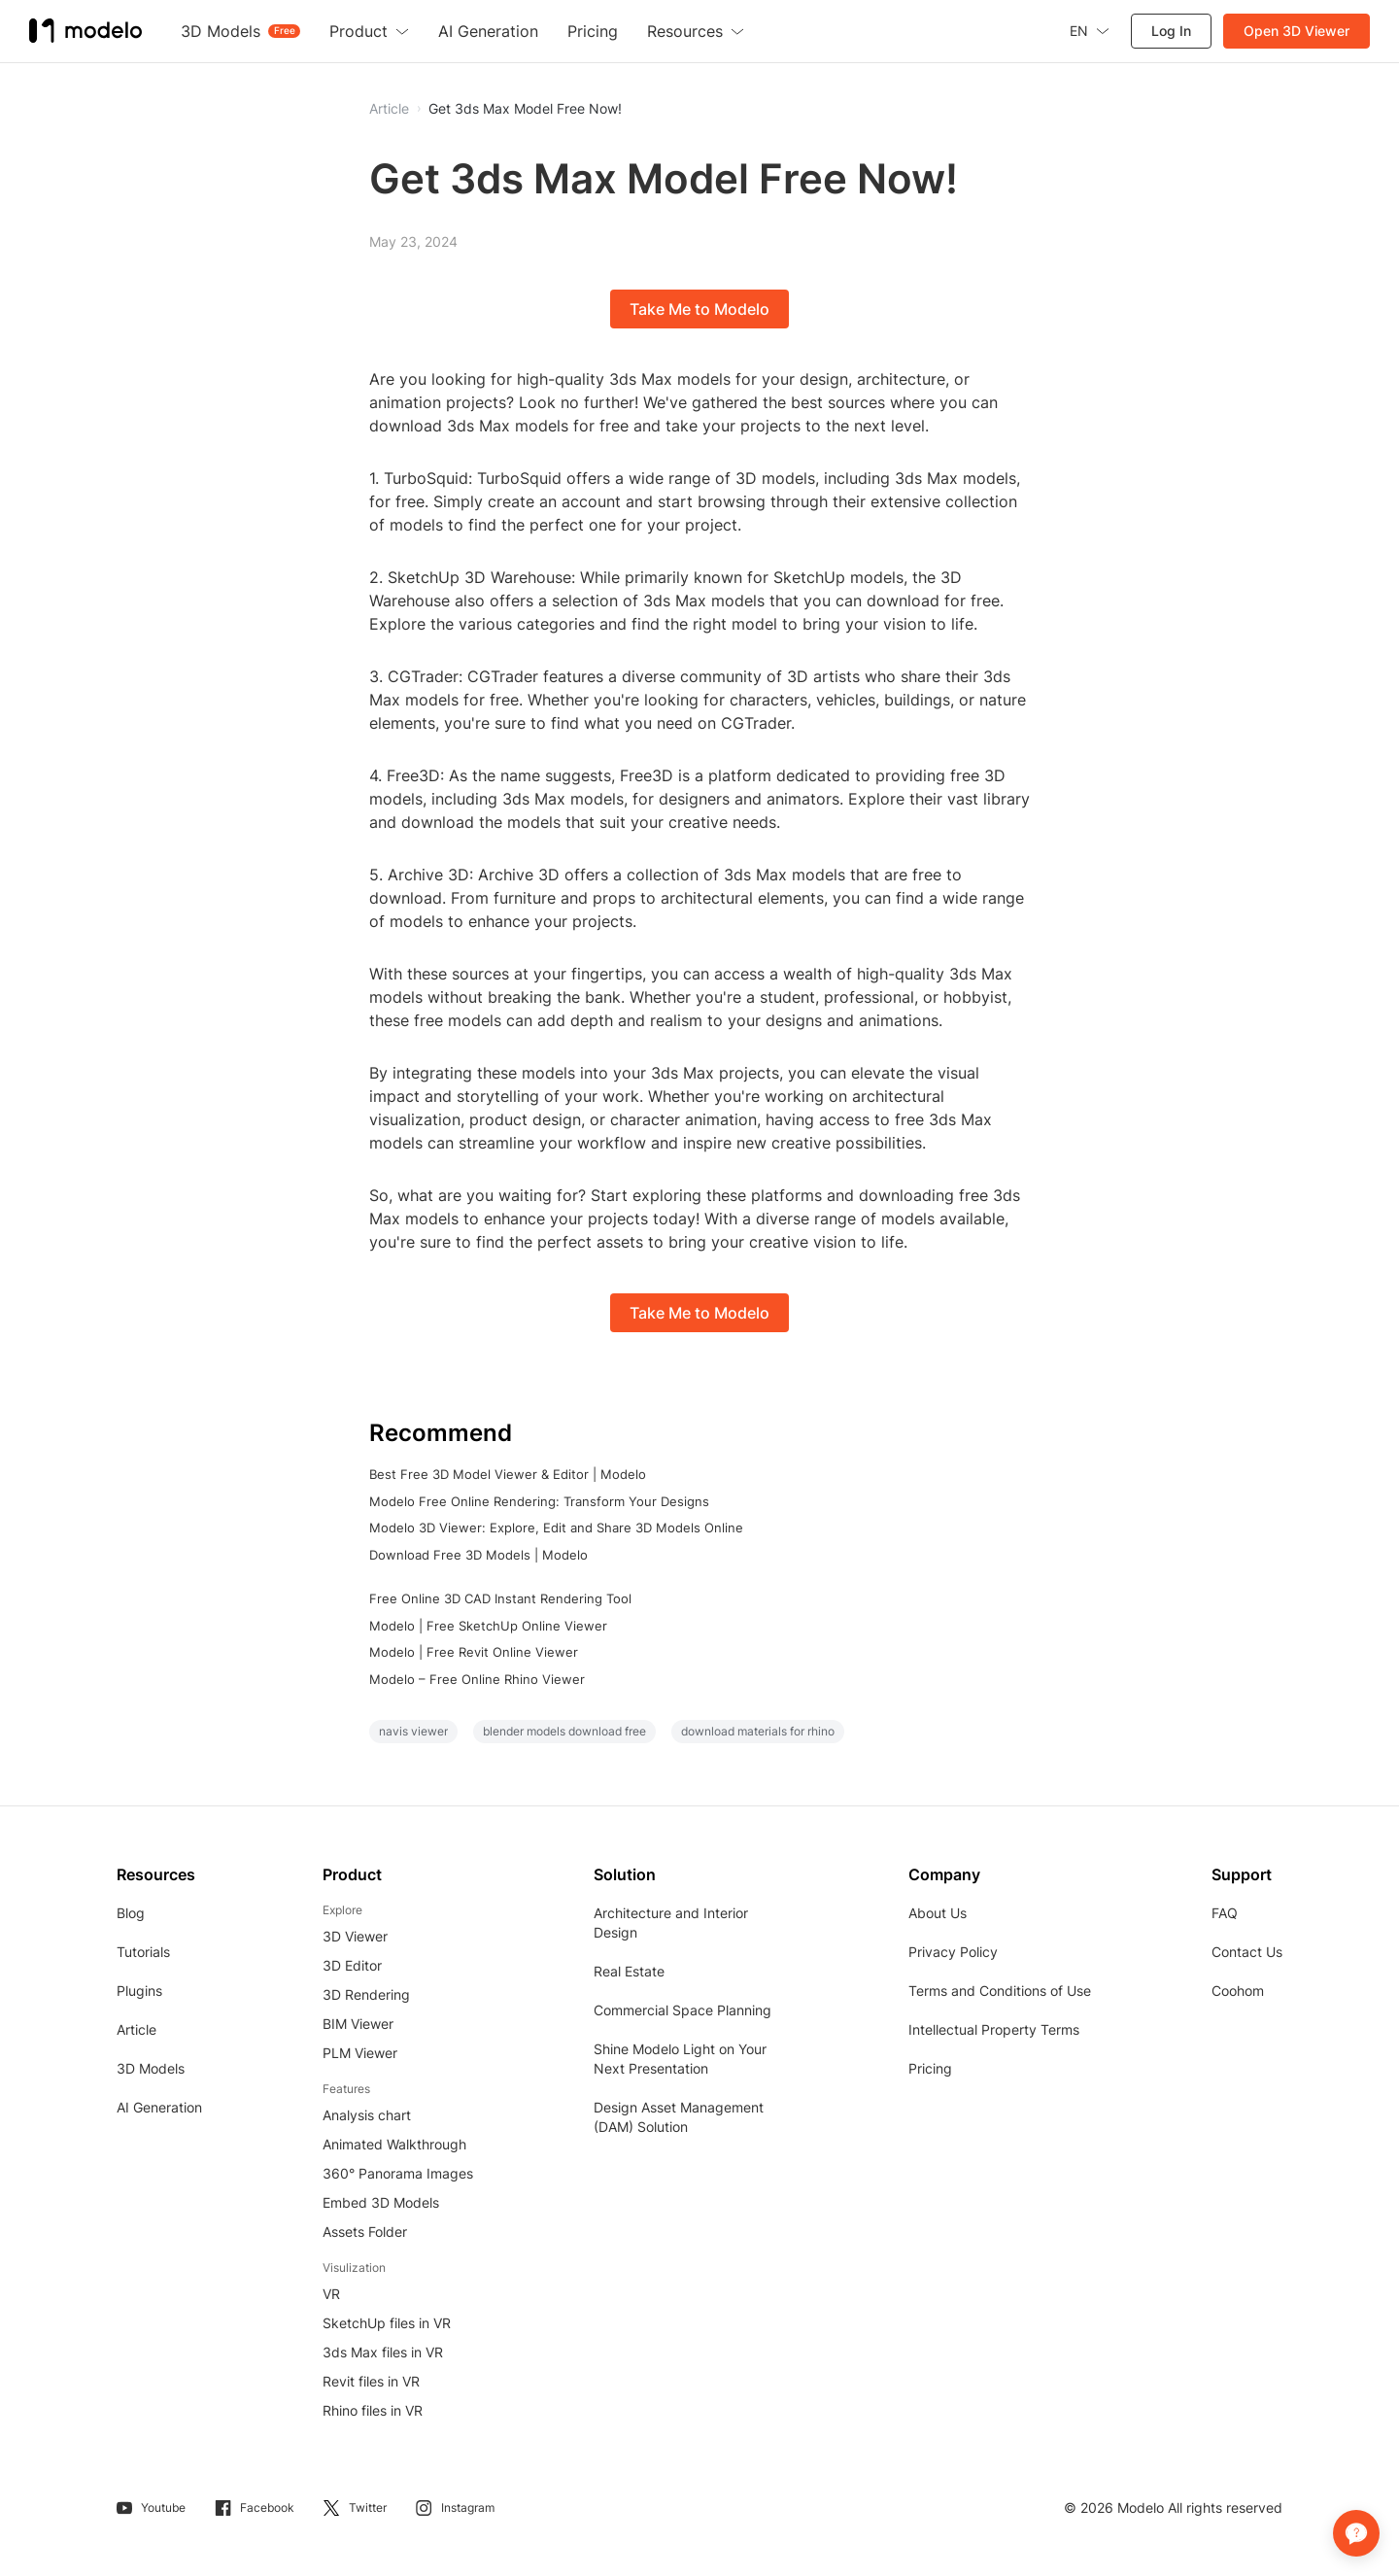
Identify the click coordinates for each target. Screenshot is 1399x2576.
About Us (937, 1913)
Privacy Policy (953, 1951)
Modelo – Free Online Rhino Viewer (477, 1679)
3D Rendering (366, 1994)
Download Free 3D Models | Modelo (478, 1555)
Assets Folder (365, 2231)
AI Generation (159, 2107)
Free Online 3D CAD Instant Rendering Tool (500, 1598)
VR (331, 2293)
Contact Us (1246, 1951)
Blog (131, 1913)
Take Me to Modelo (699, 309)
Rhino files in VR (373, 2410)
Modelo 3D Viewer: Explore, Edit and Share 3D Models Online (556, 1527)
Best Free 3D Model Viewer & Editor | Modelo (507, 1474)
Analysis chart (367, 2115)
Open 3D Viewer (1296, 30)
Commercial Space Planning (682, 2010)
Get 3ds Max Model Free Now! (525, 109)
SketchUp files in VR (387, 2323)
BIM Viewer (358, 2023)
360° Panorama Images (398, 2173)
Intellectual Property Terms (993, 2029)
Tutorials (143, 1951)
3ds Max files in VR (383, 2352)
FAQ (1224, 1913)
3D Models (151, 2068)
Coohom (1237, 1990)
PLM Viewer (360, 2052)
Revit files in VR (371, 2381)
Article (136, 2029)
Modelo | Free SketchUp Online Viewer (488, 1625)
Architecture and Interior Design (671, 1923)
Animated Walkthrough (394, 2144)
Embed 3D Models (381, 2202)
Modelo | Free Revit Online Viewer (473, 1652)
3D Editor (352, 1965)
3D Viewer (355, 1936)
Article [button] (389, 109)
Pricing (930, 2068)
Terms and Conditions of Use (999, 1990)
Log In (1171, 30)
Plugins (139, 1990)
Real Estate (629, 1971)
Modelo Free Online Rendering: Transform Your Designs (539, 1501)
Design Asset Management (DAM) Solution (679, 2117)
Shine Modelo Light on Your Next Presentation (680, 2059)
